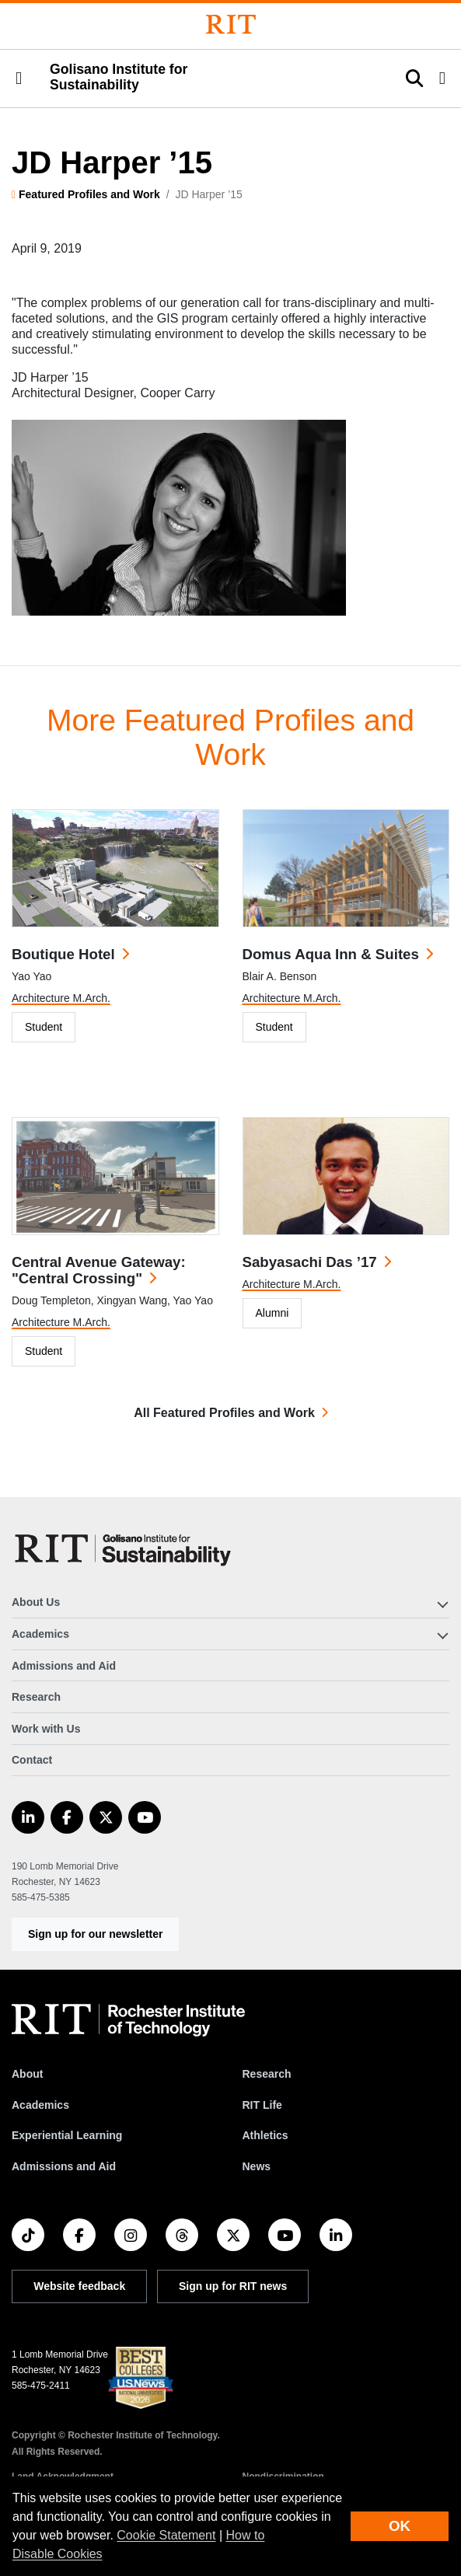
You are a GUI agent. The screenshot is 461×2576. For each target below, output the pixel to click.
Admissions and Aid (64, 1666)
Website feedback (79, 2286)
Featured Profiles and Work (89, 194)
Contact (32, 1760)
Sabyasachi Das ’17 (310, 1262)
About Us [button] (36, 1602)
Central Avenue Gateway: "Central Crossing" (99, 1270)
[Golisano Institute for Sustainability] (126, 1548)
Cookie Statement (166, 2535)
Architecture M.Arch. (61, 998)
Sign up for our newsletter (95, 1934)
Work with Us (46, 1729)
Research (36, 1697)
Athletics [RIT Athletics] (265, 2135)
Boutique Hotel (63, 954)
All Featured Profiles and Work (224, 1412)
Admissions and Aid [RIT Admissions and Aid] (64, 2166)
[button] (18, 78)
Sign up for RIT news (233, 2286)
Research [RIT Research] (267, 2074)
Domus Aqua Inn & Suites (331, 954)
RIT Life (262, 2105)
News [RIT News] (257, 2166)
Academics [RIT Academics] (40, 2105)
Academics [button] (40, 1634)
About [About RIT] (27, 2074)
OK (399, 2526)
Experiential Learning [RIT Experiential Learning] (67, 2135)
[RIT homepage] (128, 2020)
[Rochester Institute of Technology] (231, 24)
